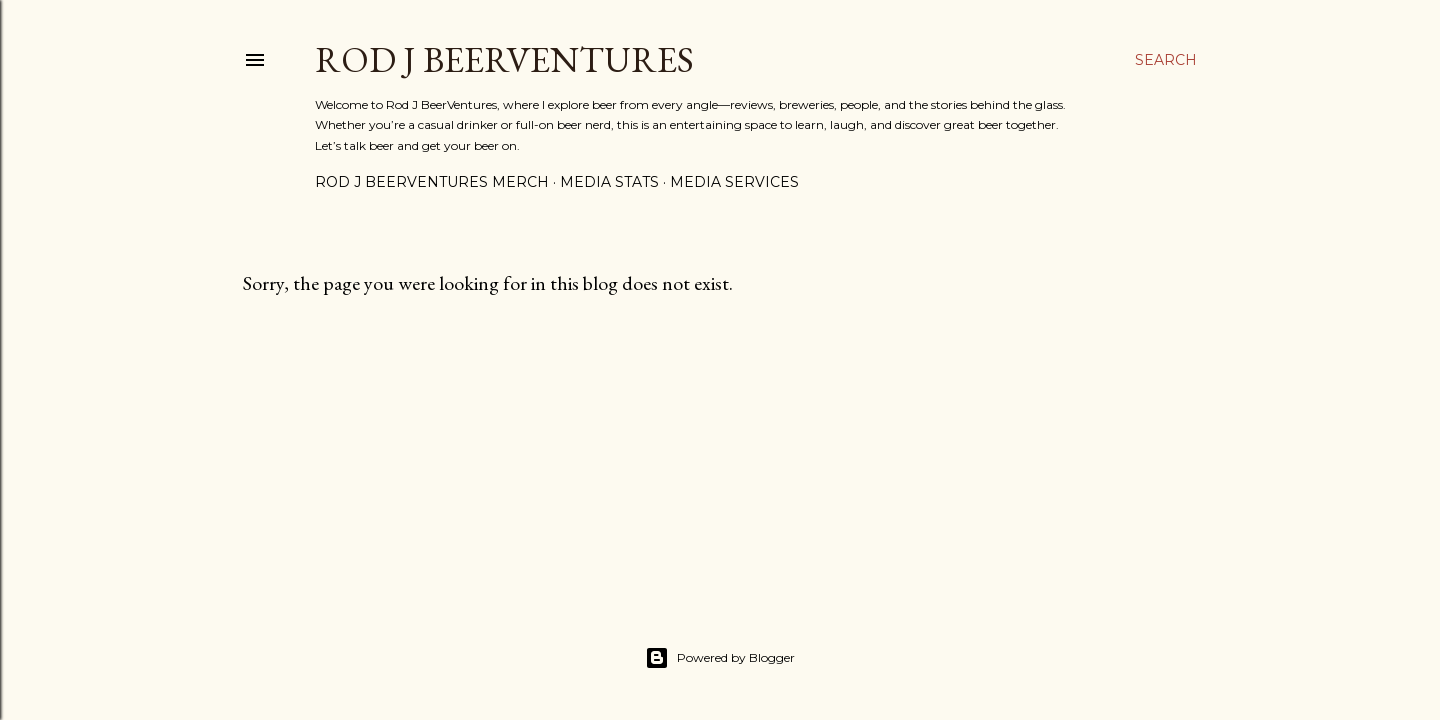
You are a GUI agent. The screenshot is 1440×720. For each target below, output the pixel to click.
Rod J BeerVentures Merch (432, 182)
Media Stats (609, 182)
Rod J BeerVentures (504, 59)
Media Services (734, 182)
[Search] (1166, 60)
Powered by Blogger (720, 658)
